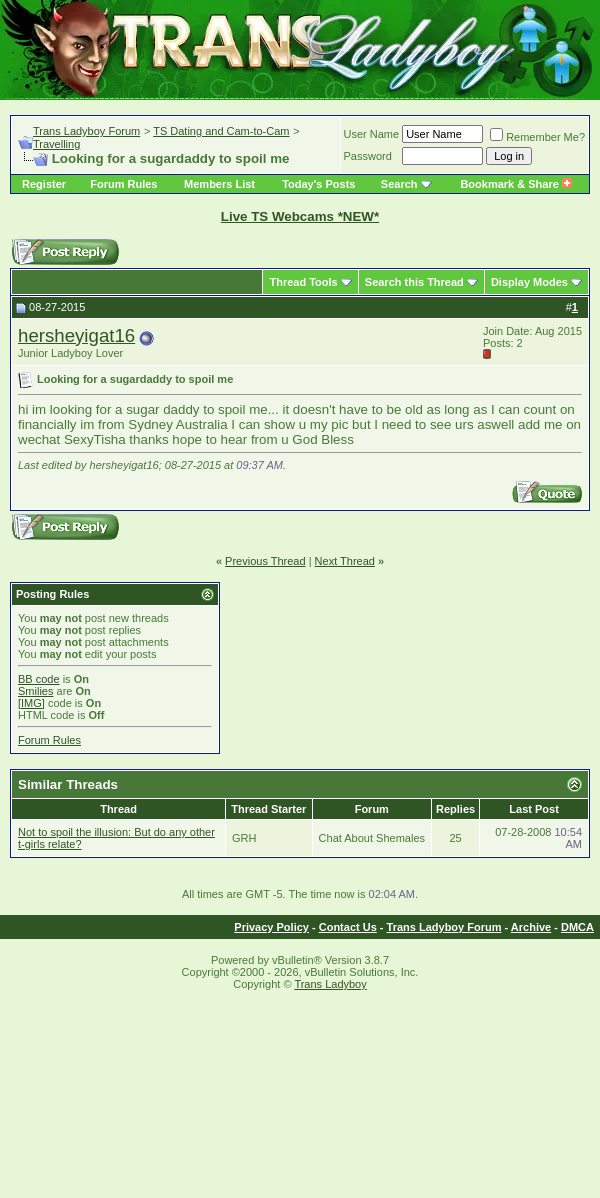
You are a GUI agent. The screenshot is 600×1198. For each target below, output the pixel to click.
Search (399, 184)
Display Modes (529, 282)
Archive (531, 927)
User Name (372, 134)
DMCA (577, 927)
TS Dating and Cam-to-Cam (221, 131)
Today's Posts (318, 184)
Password (368, 156)
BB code (39, 679)
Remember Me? (537, 137)
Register (44, 184)
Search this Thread (414, 282)
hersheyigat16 (76, 335)
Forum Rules (123, 184)
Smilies (35, 691)
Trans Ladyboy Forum (86, 131)
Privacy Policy (271, 927)
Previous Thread (265, 561)
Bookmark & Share (515, 184)
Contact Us (348, 927)
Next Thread (345, 561)
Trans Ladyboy (330, 984)
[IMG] (31, 703)
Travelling (56, 144)
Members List (219, 184)
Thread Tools (303, 282)
